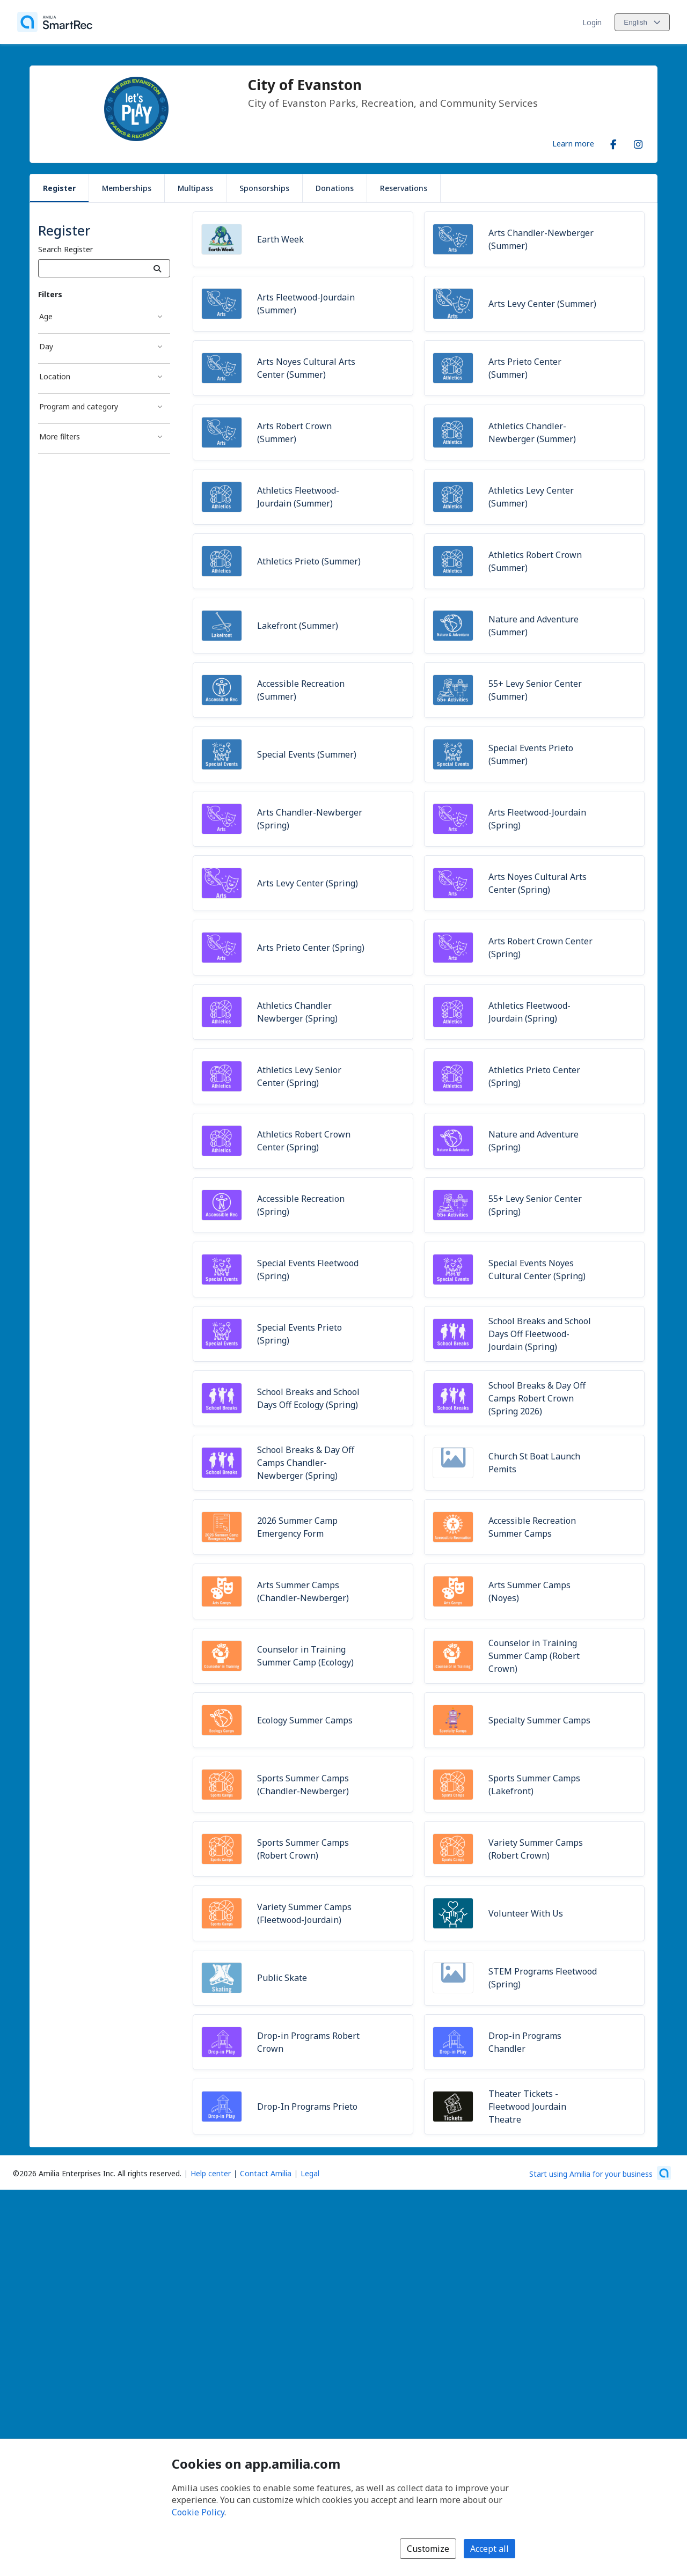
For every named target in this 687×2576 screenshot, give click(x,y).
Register (59, 188)
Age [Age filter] (46, 316)
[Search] (157, 268)
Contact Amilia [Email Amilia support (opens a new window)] (265, 2173)
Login (592, 22)
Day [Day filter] (46, 346)
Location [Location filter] (54, 376)
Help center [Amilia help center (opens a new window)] (211, 2173)
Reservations (403, 188)
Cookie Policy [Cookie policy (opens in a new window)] (198, 2512)
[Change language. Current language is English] (642, 22)
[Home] (54, 22)
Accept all (489, 2549)
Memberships (126, 188)
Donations (335, 188)
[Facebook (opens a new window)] (613, 142)
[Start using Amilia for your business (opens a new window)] (600, 2173)
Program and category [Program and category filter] (78, 406)
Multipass (195, 188)
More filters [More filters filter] (59, 436)
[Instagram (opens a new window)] (638, 142)
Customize (428, 2549)
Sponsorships (264, 188)
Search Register (65, 249)
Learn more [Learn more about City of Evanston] (573, 143)
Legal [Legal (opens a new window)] (310, 2173)
